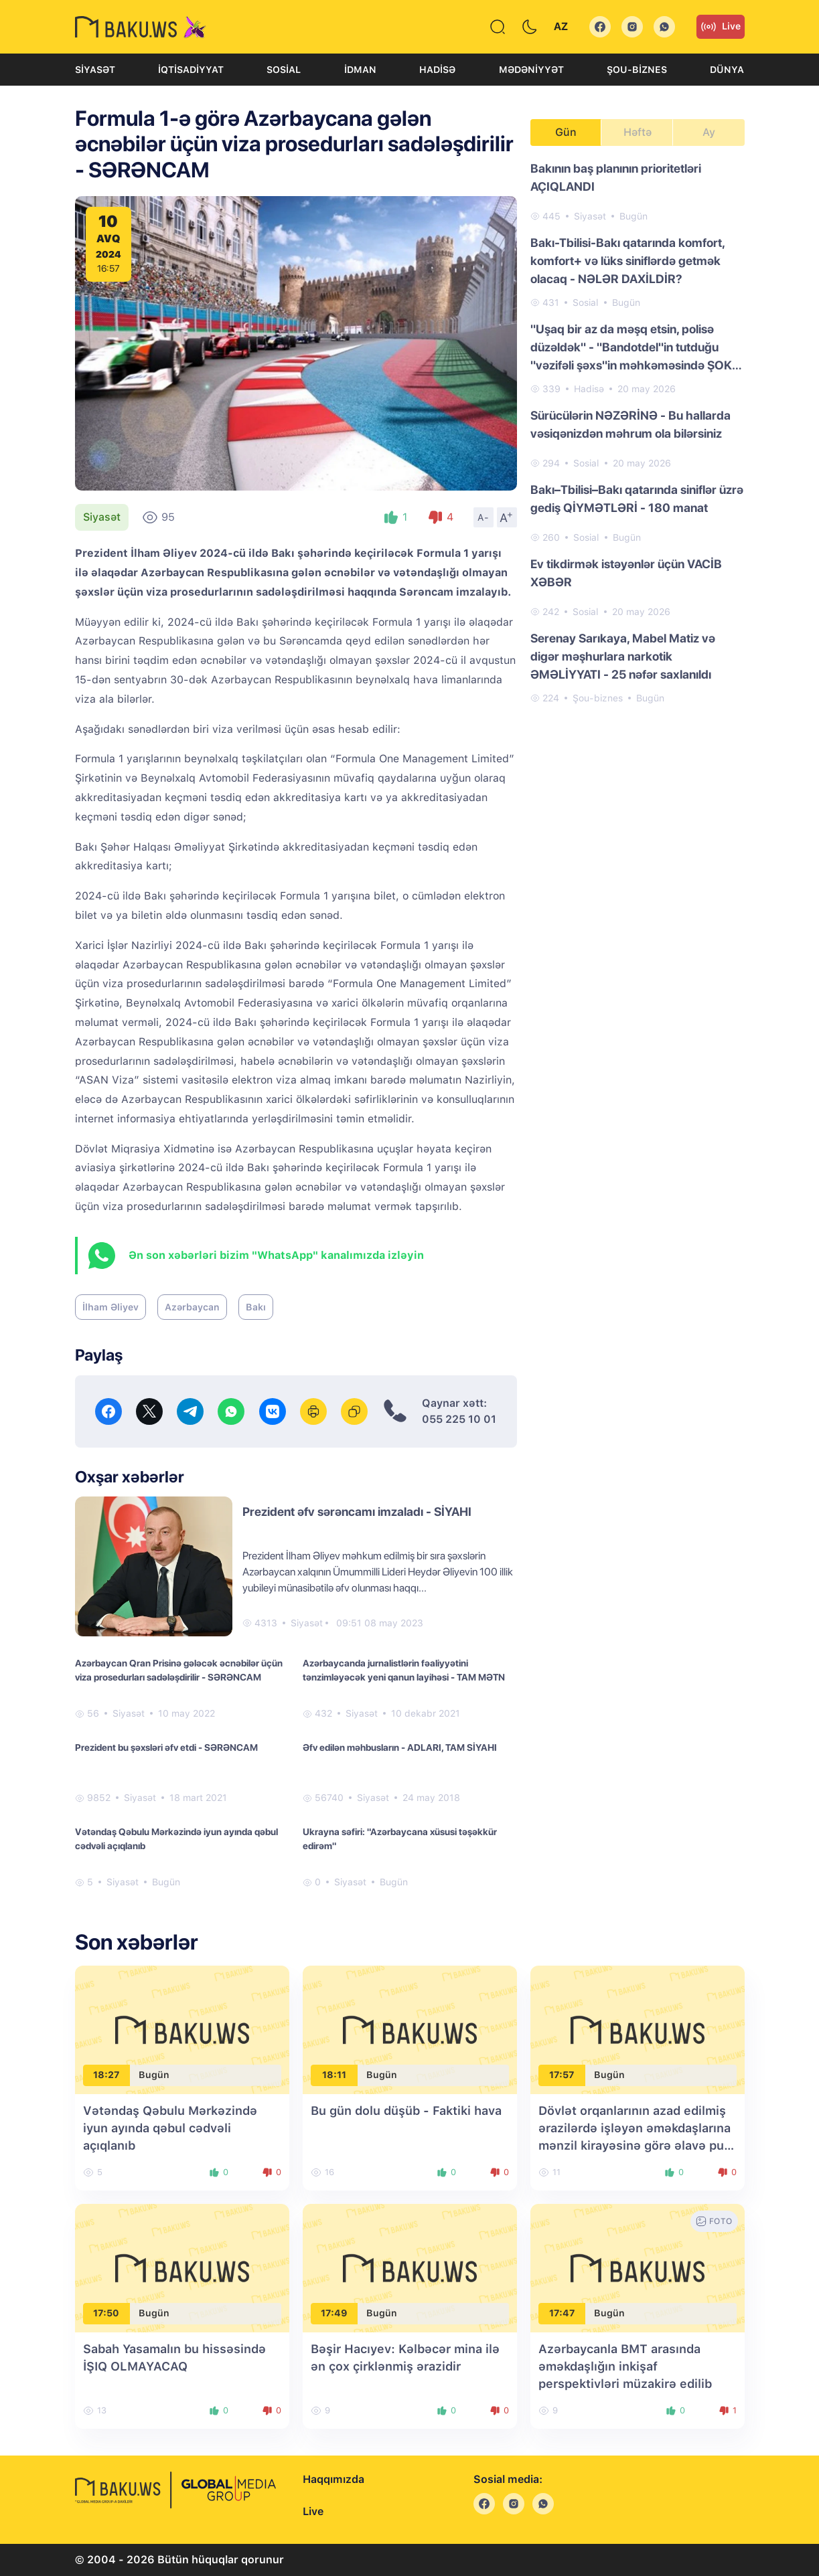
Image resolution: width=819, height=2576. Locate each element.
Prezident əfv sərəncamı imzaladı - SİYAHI (356, 1512)
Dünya (727, 69)
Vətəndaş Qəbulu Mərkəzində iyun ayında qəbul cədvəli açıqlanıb (176, 1838)
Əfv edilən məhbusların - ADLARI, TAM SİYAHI (400, 1747)
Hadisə (437, 69)
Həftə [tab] (637, 132)
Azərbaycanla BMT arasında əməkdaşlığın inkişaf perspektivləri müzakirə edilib (625, 2366)
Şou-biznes (637, 69)
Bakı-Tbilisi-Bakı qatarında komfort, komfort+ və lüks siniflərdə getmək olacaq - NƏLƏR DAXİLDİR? (627, 261)
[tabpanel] (637, 432)
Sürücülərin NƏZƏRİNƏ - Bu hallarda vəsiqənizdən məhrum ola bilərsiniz (630, 424)
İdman (360, 69)
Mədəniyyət (531, 69)
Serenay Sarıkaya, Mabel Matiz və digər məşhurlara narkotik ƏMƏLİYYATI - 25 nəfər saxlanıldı (622, 656)
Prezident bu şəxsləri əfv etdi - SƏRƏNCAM (166, 1747)
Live (720, 27)
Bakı (256, 1307)
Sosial (284, 69)
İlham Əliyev (110, 1307)
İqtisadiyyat (191, 69)
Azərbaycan (192, 1307)
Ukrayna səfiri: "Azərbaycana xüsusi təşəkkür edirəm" (400, 1838)
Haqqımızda (333, 2479)
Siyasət (95, 69)
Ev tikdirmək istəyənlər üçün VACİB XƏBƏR (626, 573)
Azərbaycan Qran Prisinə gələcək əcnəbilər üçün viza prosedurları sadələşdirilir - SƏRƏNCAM (179, 1670)
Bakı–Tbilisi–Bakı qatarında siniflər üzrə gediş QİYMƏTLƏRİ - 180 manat (636, 499)
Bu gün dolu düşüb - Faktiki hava (406, 2110)
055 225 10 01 (459, 1419)
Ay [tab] (708, 132)
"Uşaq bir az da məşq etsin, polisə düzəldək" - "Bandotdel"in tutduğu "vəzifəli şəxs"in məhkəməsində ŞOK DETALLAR (631, 348)
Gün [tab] (566, 132)
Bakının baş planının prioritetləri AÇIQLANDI (615, 177)
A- (483, 517)
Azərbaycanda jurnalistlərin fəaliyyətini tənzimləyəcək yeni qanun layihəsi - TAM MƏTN (404, 1670)
